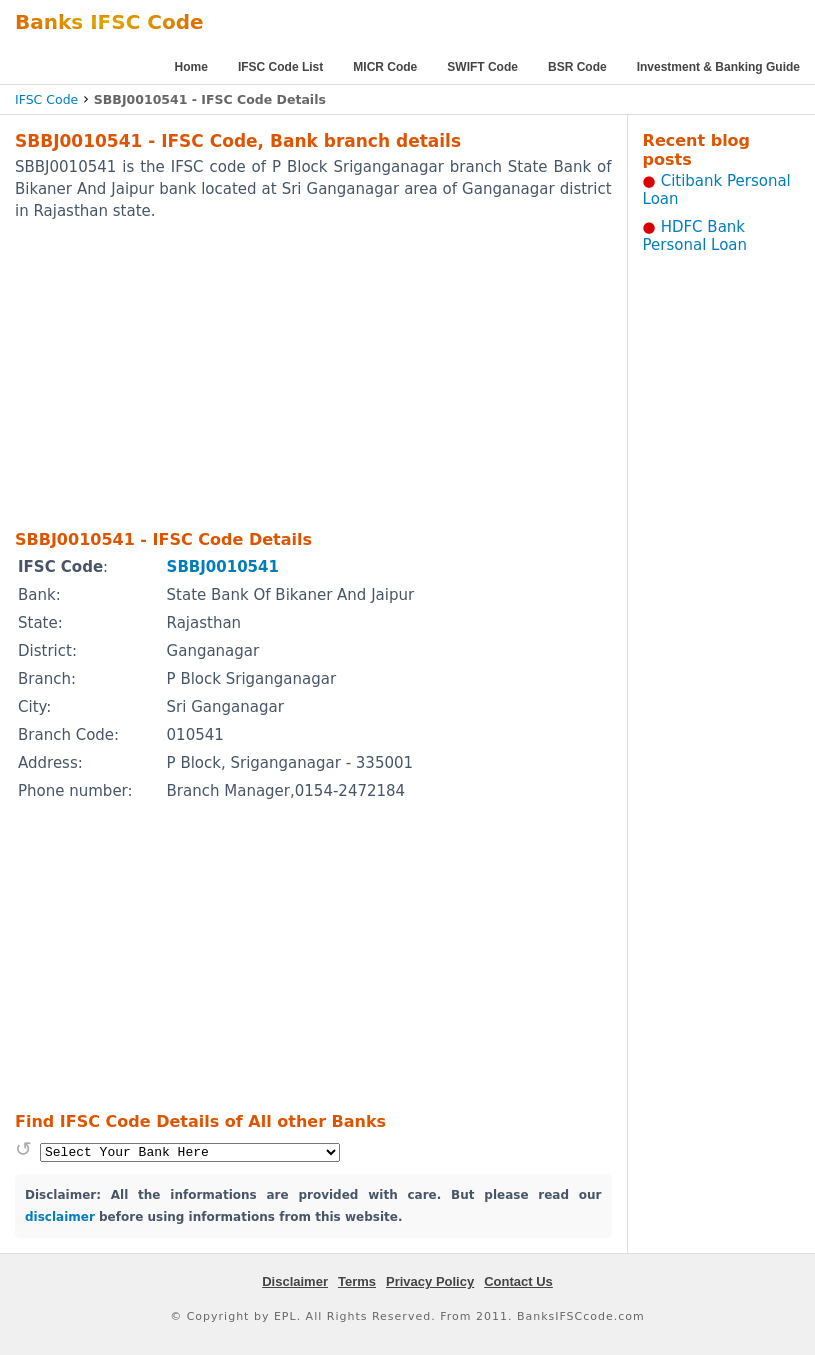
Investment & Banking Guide (718, 67)
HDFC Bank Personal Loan (695, 236)
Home (191, 67)
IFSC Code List (280, 67)
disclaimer (60, 1217)
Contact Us (518, 1281)
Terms (357, 1281)
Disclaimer (295, 1281)
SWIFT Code (482, 67)
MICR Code (385, 67)
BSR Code (577, 67)
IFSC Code (46, 99)
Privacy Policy (430, 1281)
